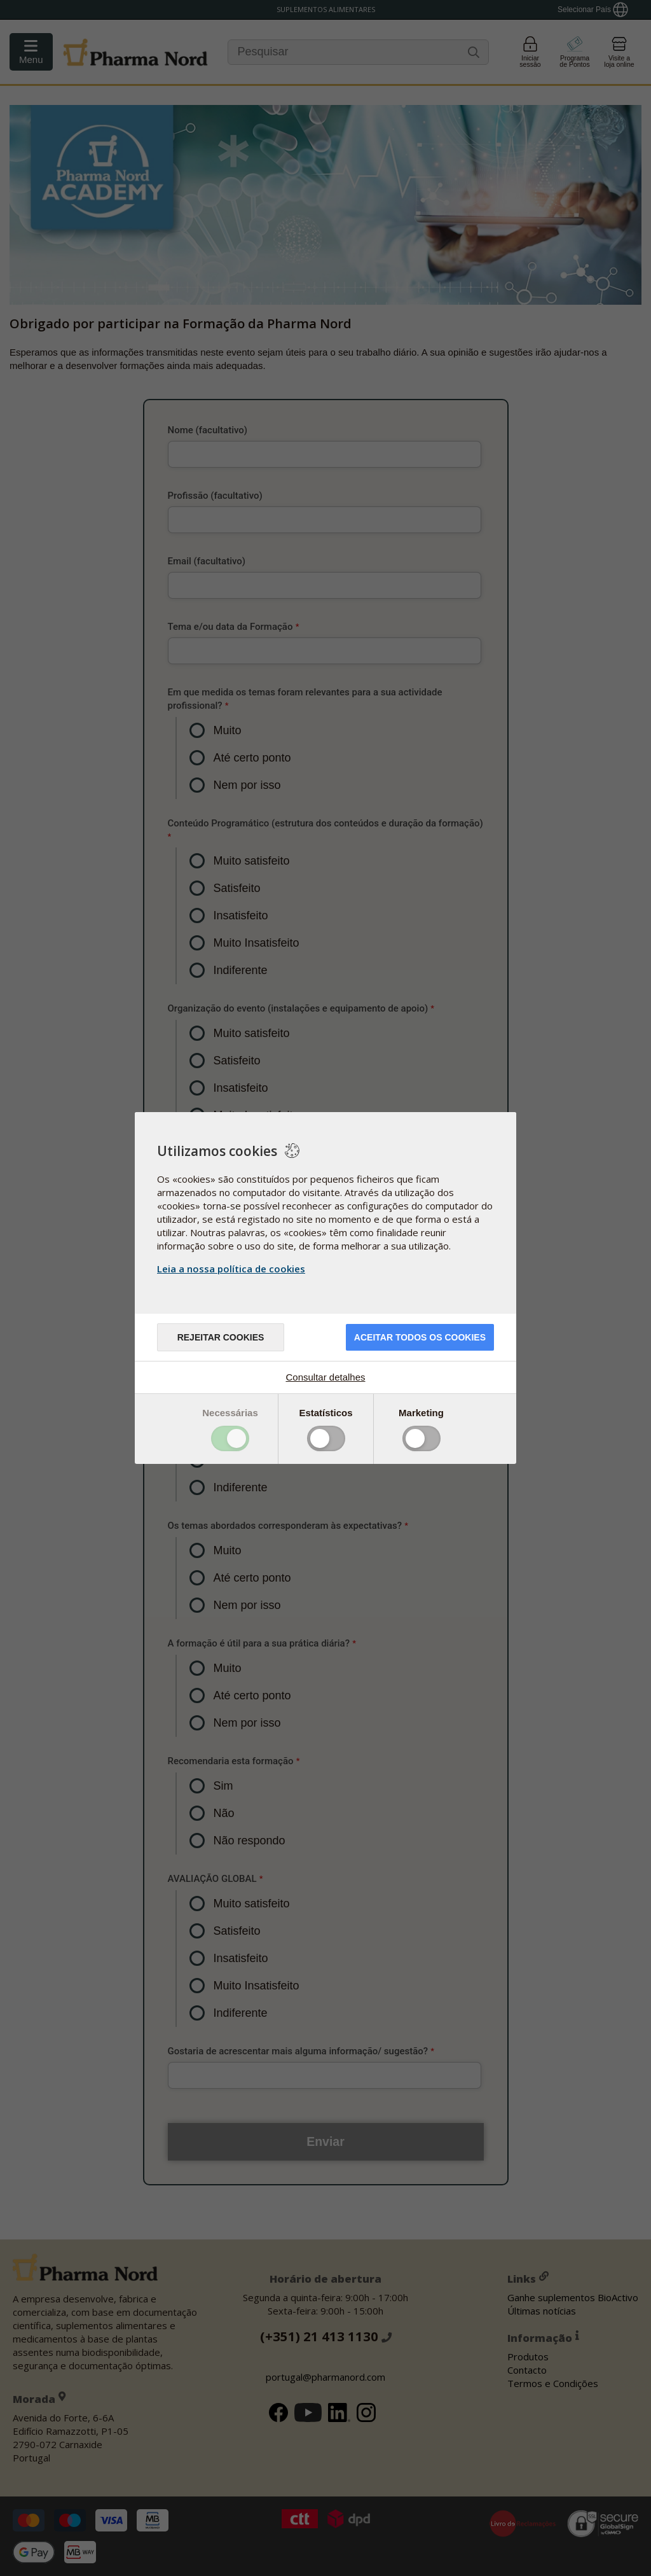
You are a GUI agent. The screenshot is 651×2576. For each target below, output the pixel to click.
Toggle (230, 1438)
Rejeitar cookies (220, 1337)
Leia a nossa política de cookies (231, 1268)
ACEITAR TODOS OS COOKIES (420, 1337)
